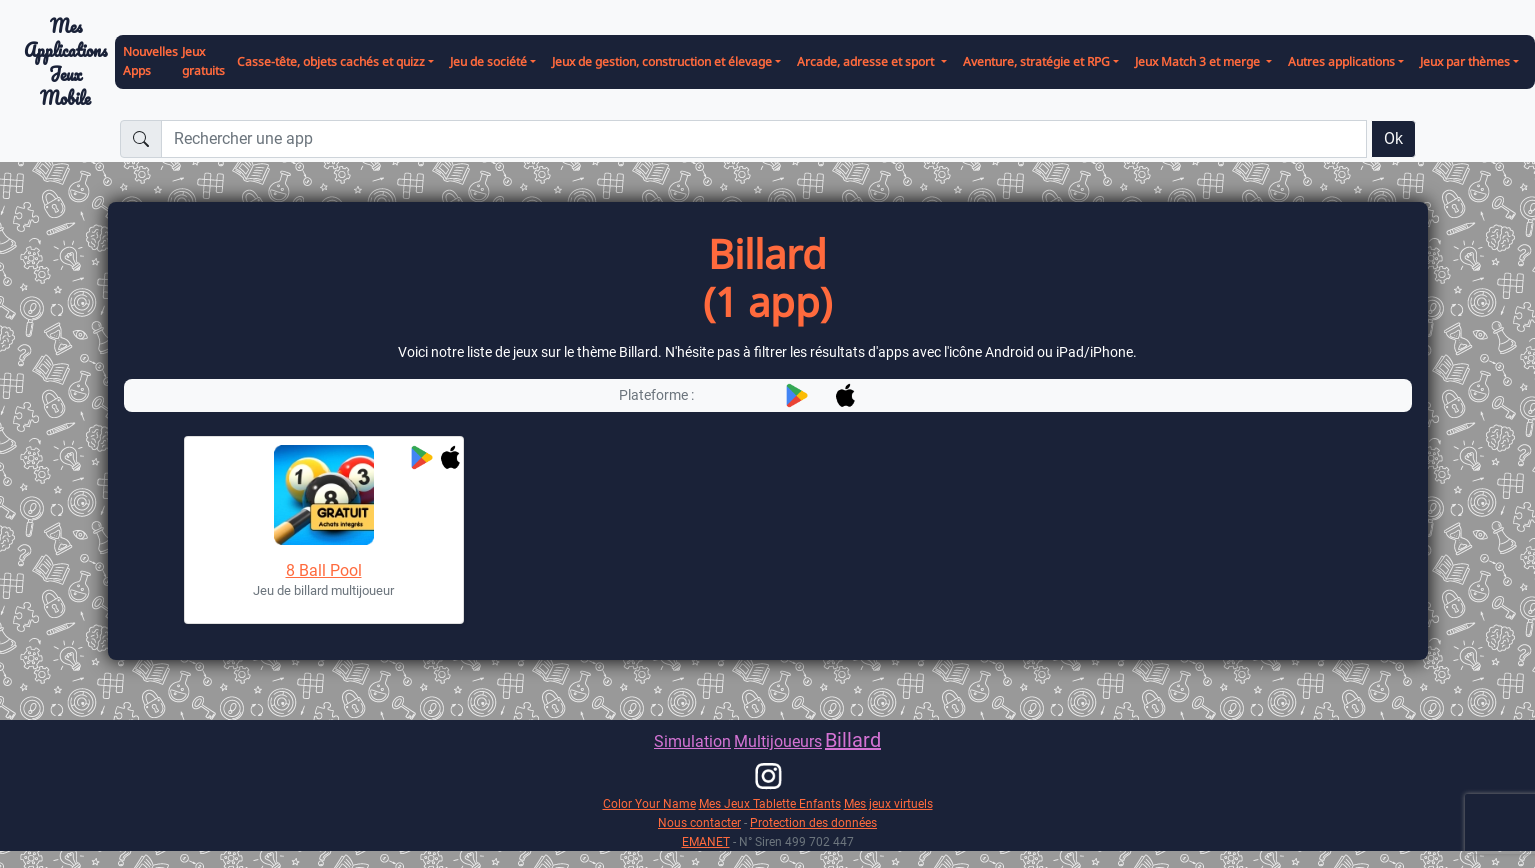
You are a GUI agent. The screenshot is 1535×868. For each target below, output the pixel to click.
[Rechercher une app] (764, 139)
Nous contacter (699, 822)
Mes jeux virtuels (888, 803)
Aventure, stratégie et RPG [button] (1036, 61)
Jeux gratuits (203, 61)
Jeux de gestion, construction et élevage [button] (662, 61)
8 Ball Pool (324, 570)
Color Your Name (649, 803)
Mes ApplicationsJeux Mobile (65, 62)
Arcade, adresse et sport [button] (867, 61)
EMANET (706, 841)
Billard (853, 740)
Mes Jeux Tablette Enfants (770, 803)
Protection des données (813, 822)
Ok (1393, 138)
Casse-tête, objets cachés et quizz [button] (331, 61)
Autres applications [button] (1341, 61)
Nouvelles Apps (150, 61)
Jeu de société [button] (488, 61)
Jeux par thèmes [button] (1465, 61)
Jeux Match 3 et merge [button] (1199, 61)
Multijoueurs (778, 741)
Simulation (692, 741)
